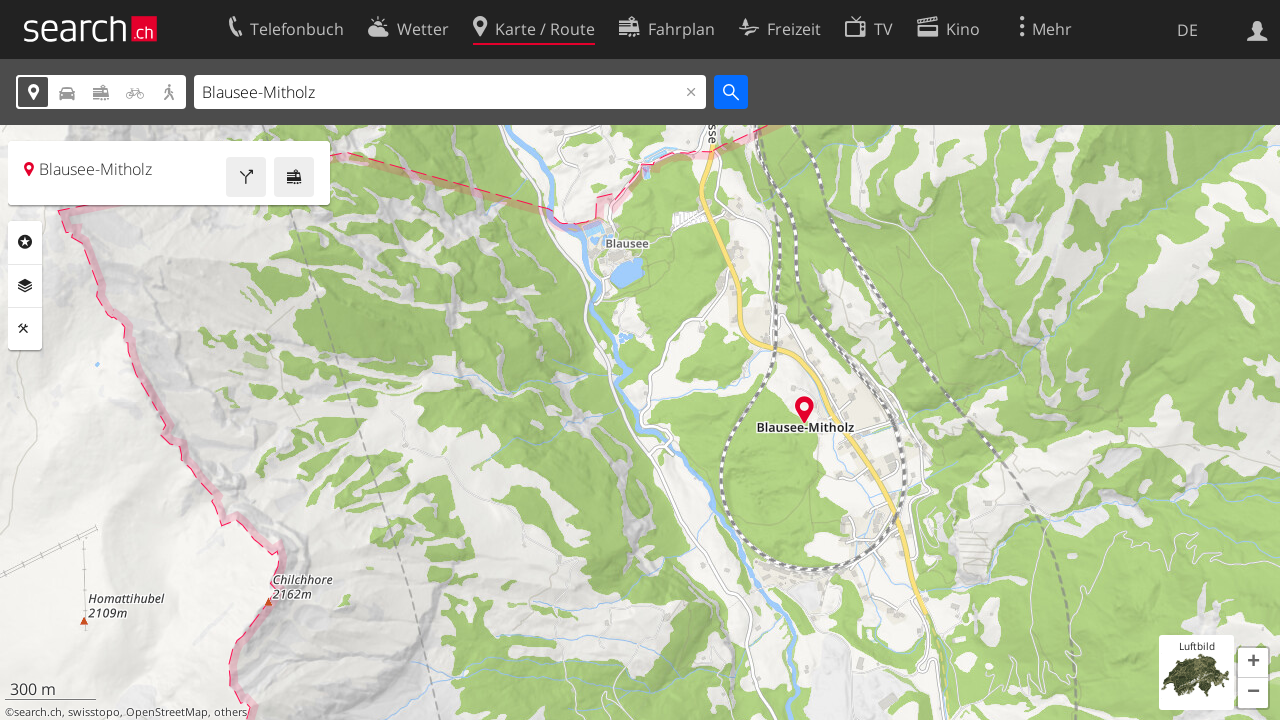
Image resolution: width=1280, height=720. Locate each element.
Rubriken (25, 242)
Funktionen (25, 329)
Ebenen (25, 286)
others (230, 712)
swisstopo (94, 712)
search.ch (38, 712)
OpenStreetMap (167, 712)
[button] (1253, 663)
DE (1187, 30)
